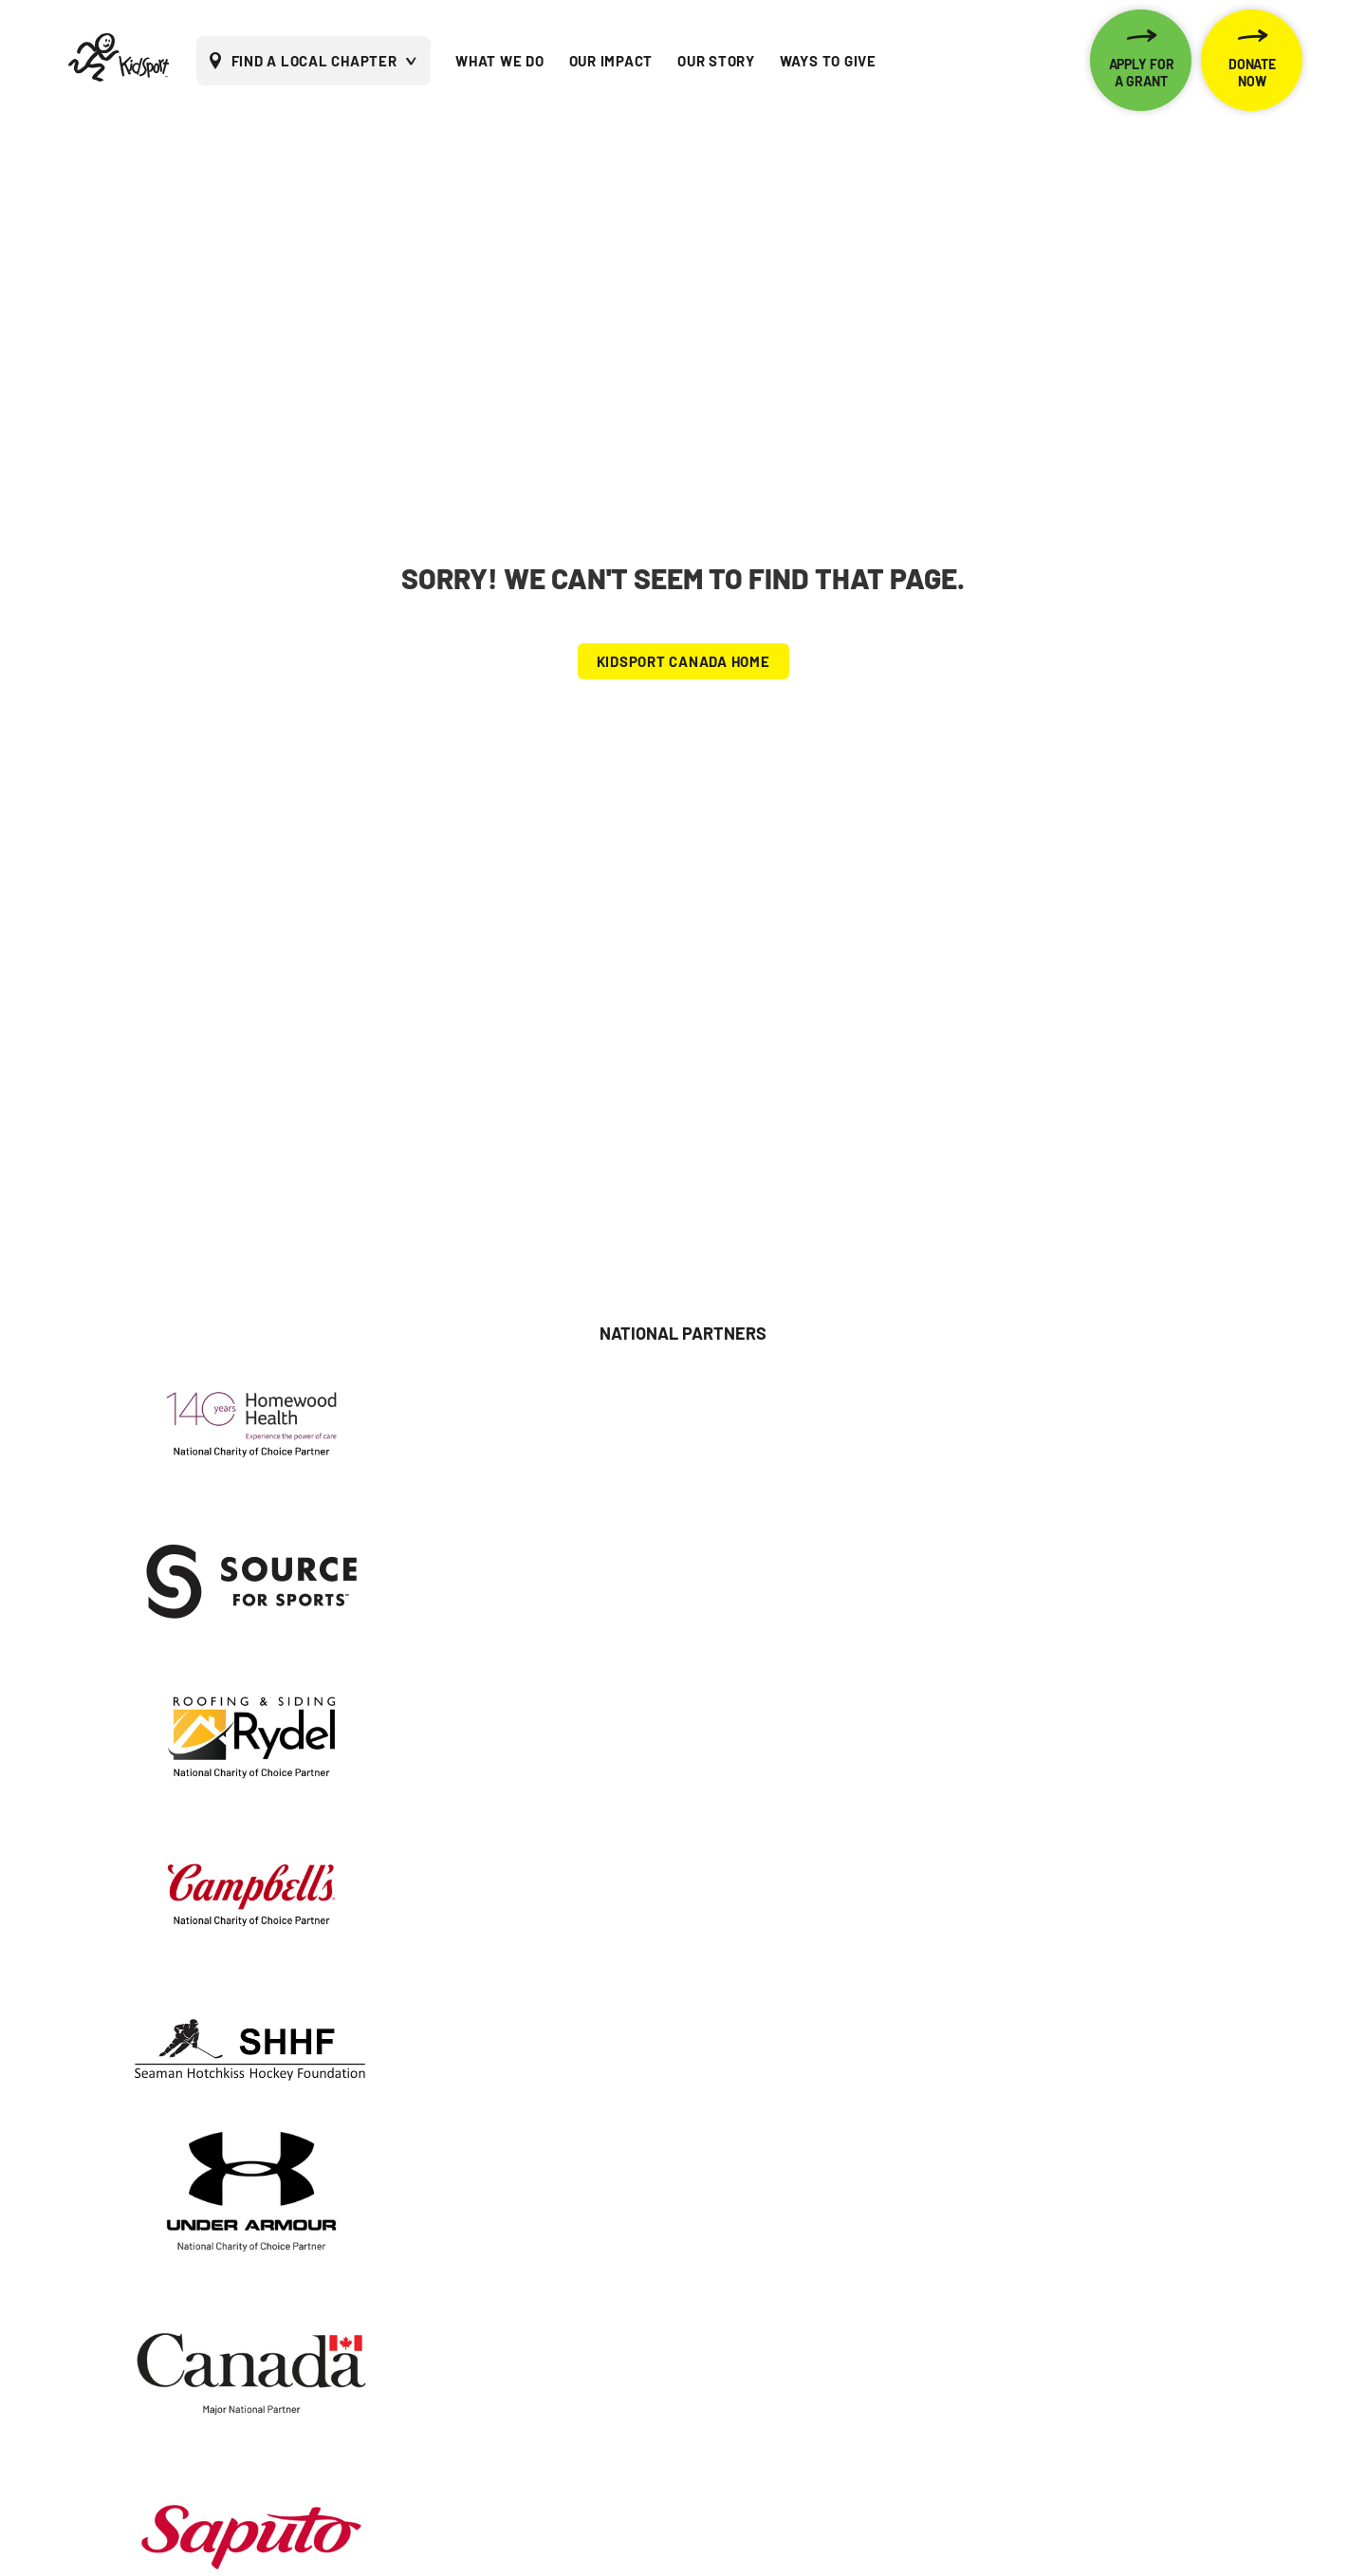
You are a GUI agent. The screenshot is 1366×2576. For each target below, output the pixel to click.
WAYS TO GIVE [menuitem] (828, 60)
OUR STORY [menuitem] (716, 60)
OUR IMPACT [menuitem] (611, 60)
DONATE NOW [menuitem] (1252, 72)
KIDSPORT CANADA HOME (683, 661)
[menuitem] (1055, 61)
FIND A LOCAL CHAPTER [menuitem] (313, 60)
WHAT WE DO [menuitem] (500, 60)
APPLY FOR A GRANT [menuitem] (1141, 72)
